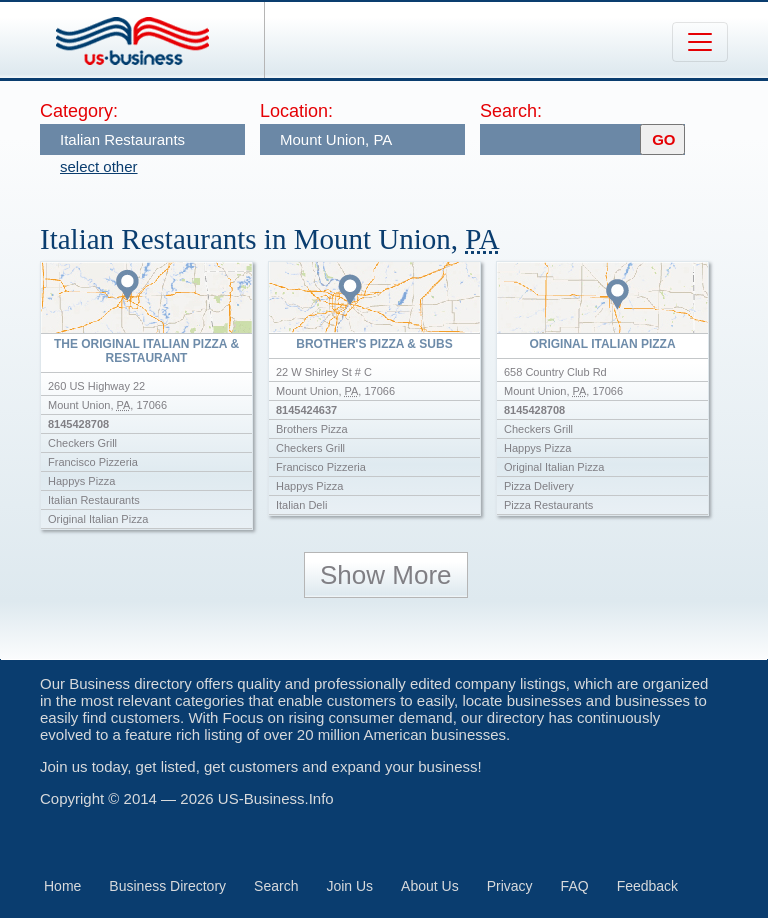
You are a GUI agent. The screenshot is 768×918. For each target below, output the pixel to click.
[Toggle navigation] (700, 42)
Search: (511, 111)
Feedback (647, 886)
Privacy (510, 886)
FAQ (575, 886)
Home (62, 886)
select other (99, 166)
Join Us (349, 886)
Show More (386, 575)
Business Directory (167, 886)
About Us (430, 886)
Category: (79, 111)
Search (276, 886)
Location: (296, 111)
